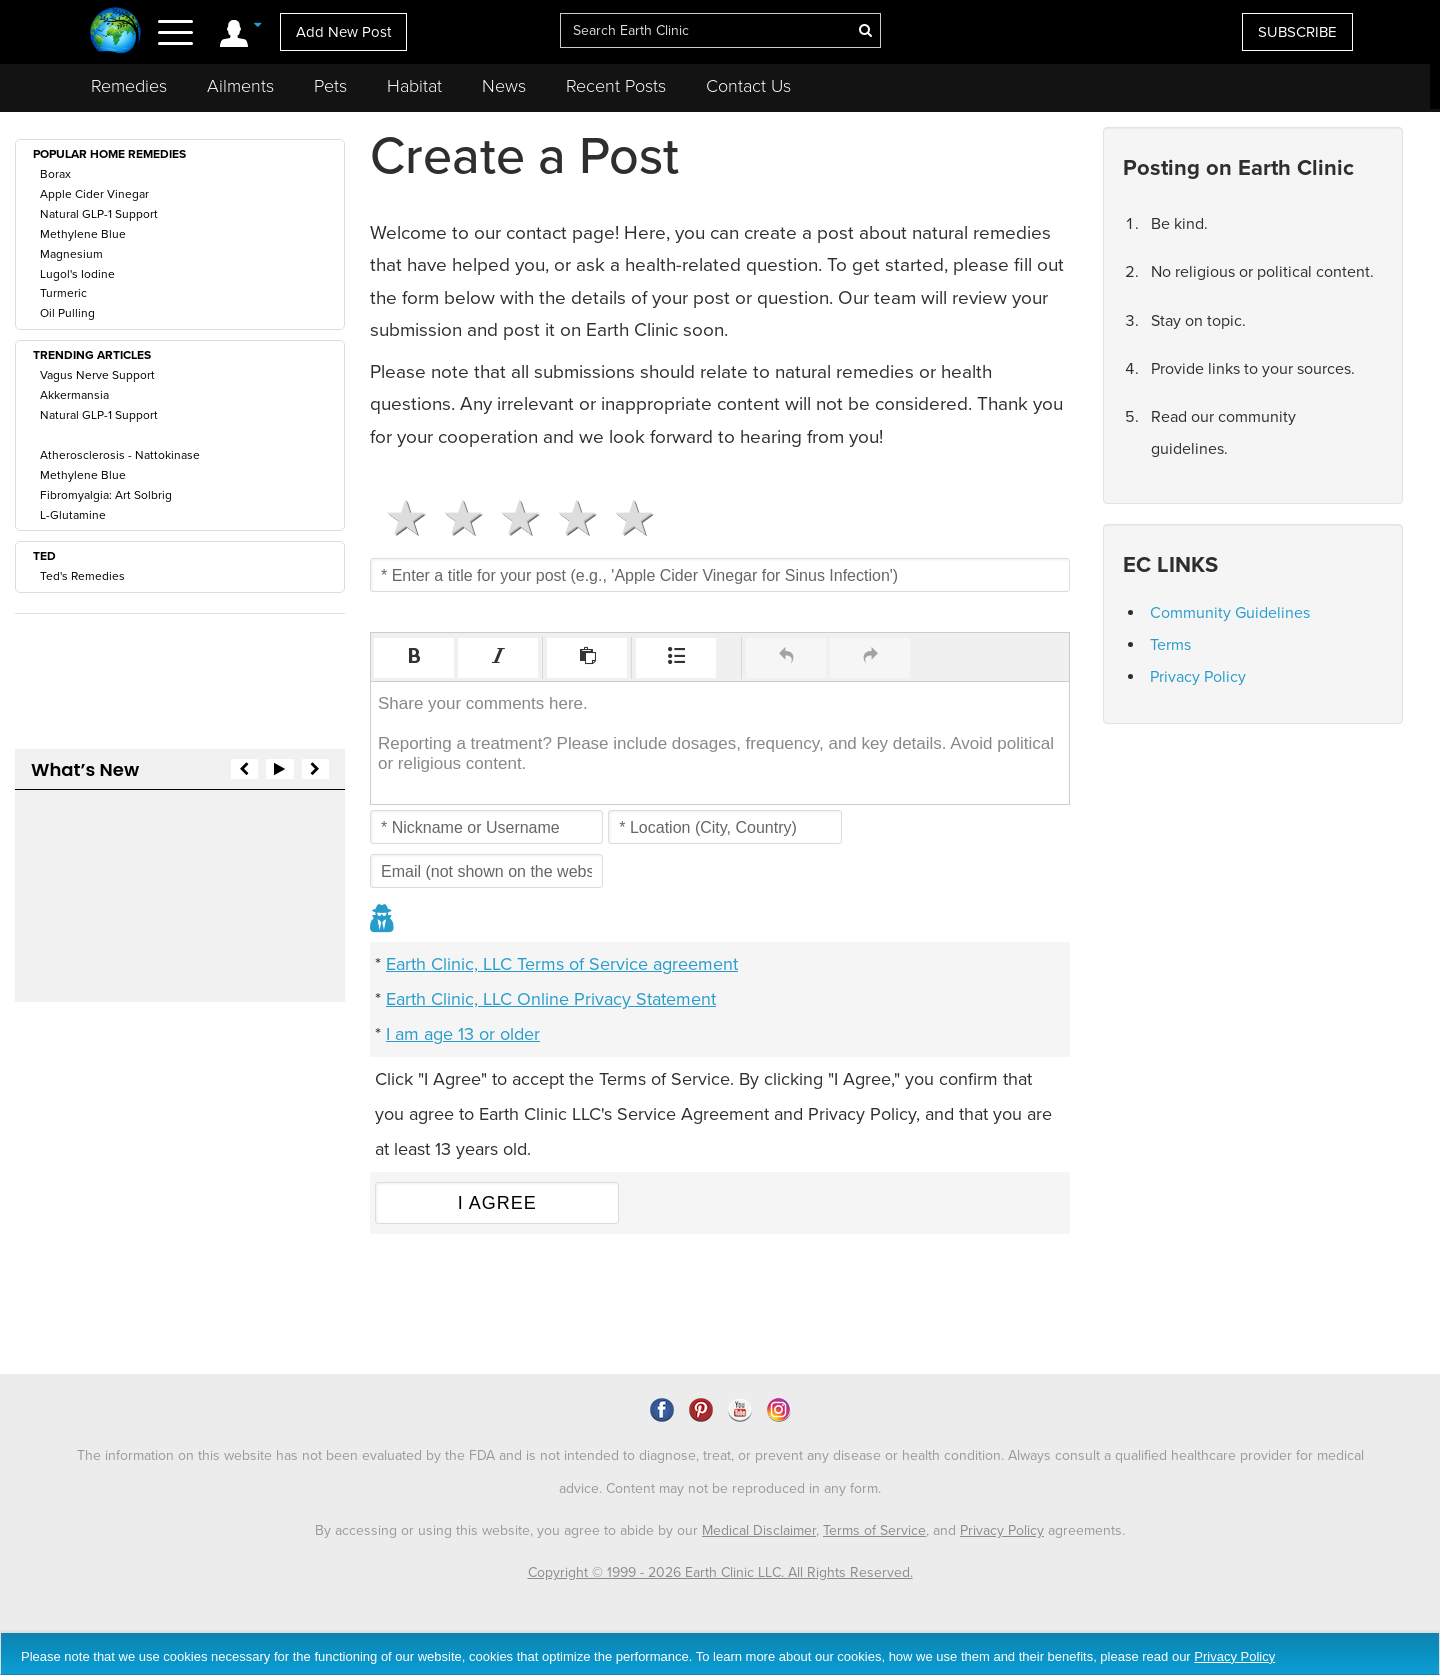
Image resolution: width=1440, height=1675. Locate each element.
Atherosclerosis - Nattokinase (120, 455)
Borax (55, 174)
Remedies (129, 86)
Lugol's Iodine (77, 274)
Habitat (414, 86)
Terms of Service (874, 1530)
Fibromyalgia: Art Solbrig (106, 495)
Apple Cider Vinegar (94, 194)
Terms (1170, 645)
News (504, 86)
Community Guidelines (1230, 613)
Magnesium (71, 254)
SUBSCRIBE (1297, 32)
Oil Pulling (67, 313)
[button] (414, 658)
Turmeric (63, 293)
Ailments (240, 86)
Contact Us (748, 86)
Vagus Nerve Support (97, 375)
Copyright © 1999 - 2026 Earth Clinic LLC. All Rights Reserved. (720, 1572)
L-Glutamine (73, 515)
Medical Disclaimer (759, 1530)
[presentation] (414, 658)
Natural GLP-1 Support (99, 214)
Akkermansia (74, 395)
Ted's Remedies (82, 576)
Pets (330, 86)
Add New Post (343, 32)
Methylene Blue (83, 234)
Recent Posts (616, 86)
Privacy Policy (1198, 677)
